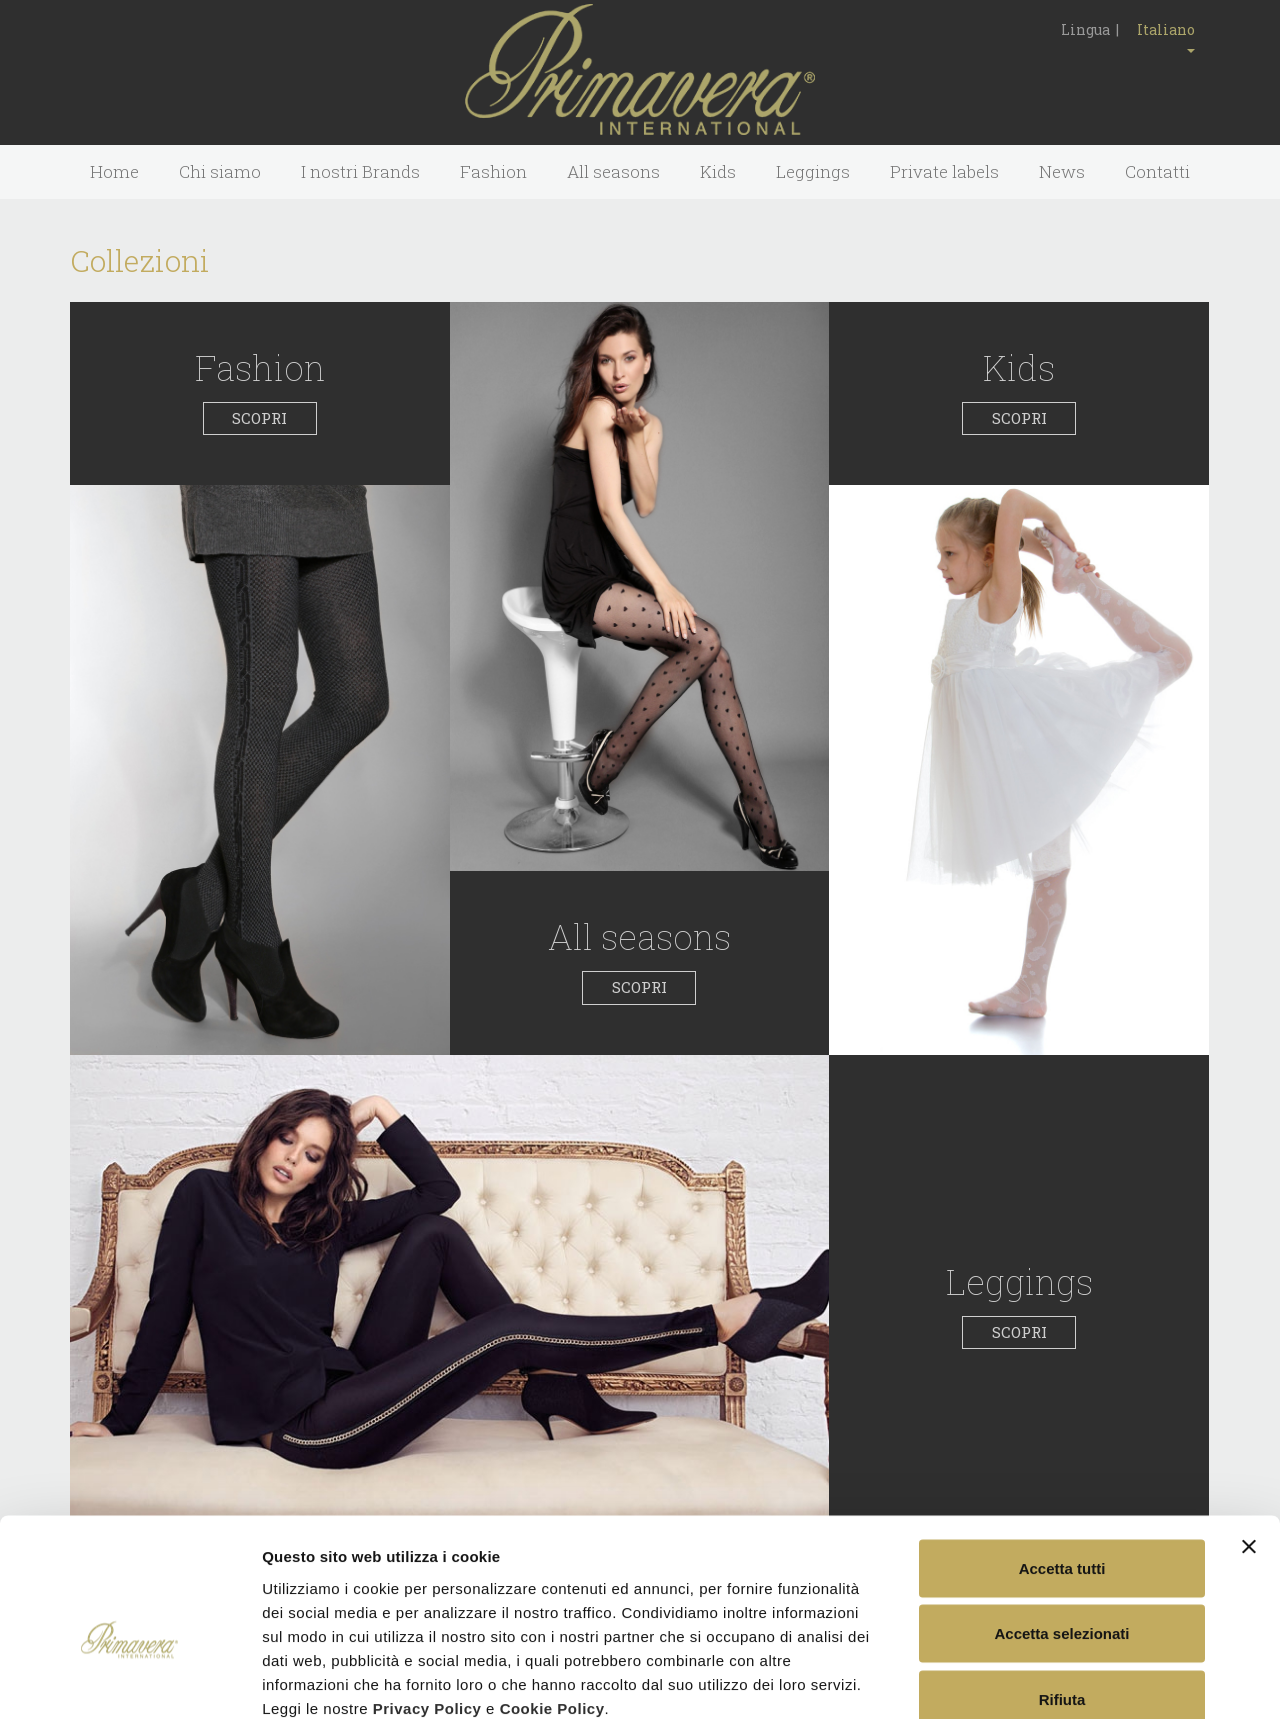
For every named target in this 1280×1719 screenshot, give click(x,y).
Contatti (1157, 171)
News (1062, 171)
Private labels (944, 171)
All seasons (613, 171)
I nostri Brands (360, 171)
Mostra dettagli (1052, 1679)
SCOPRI (259, 418)
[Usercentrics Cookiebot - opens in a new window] (129, 1680)
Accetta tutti (1062, 1456)
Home (114, 171)
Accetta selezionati (1061, 1522)
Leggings (813, 171)
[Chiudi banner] (1249, 1435)
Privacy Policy (427, 1596)
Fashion (493, 171)
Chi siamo (220, 171)
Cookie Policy (552, 1596)
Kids (718, 171)
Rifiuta (1062, 1587)
